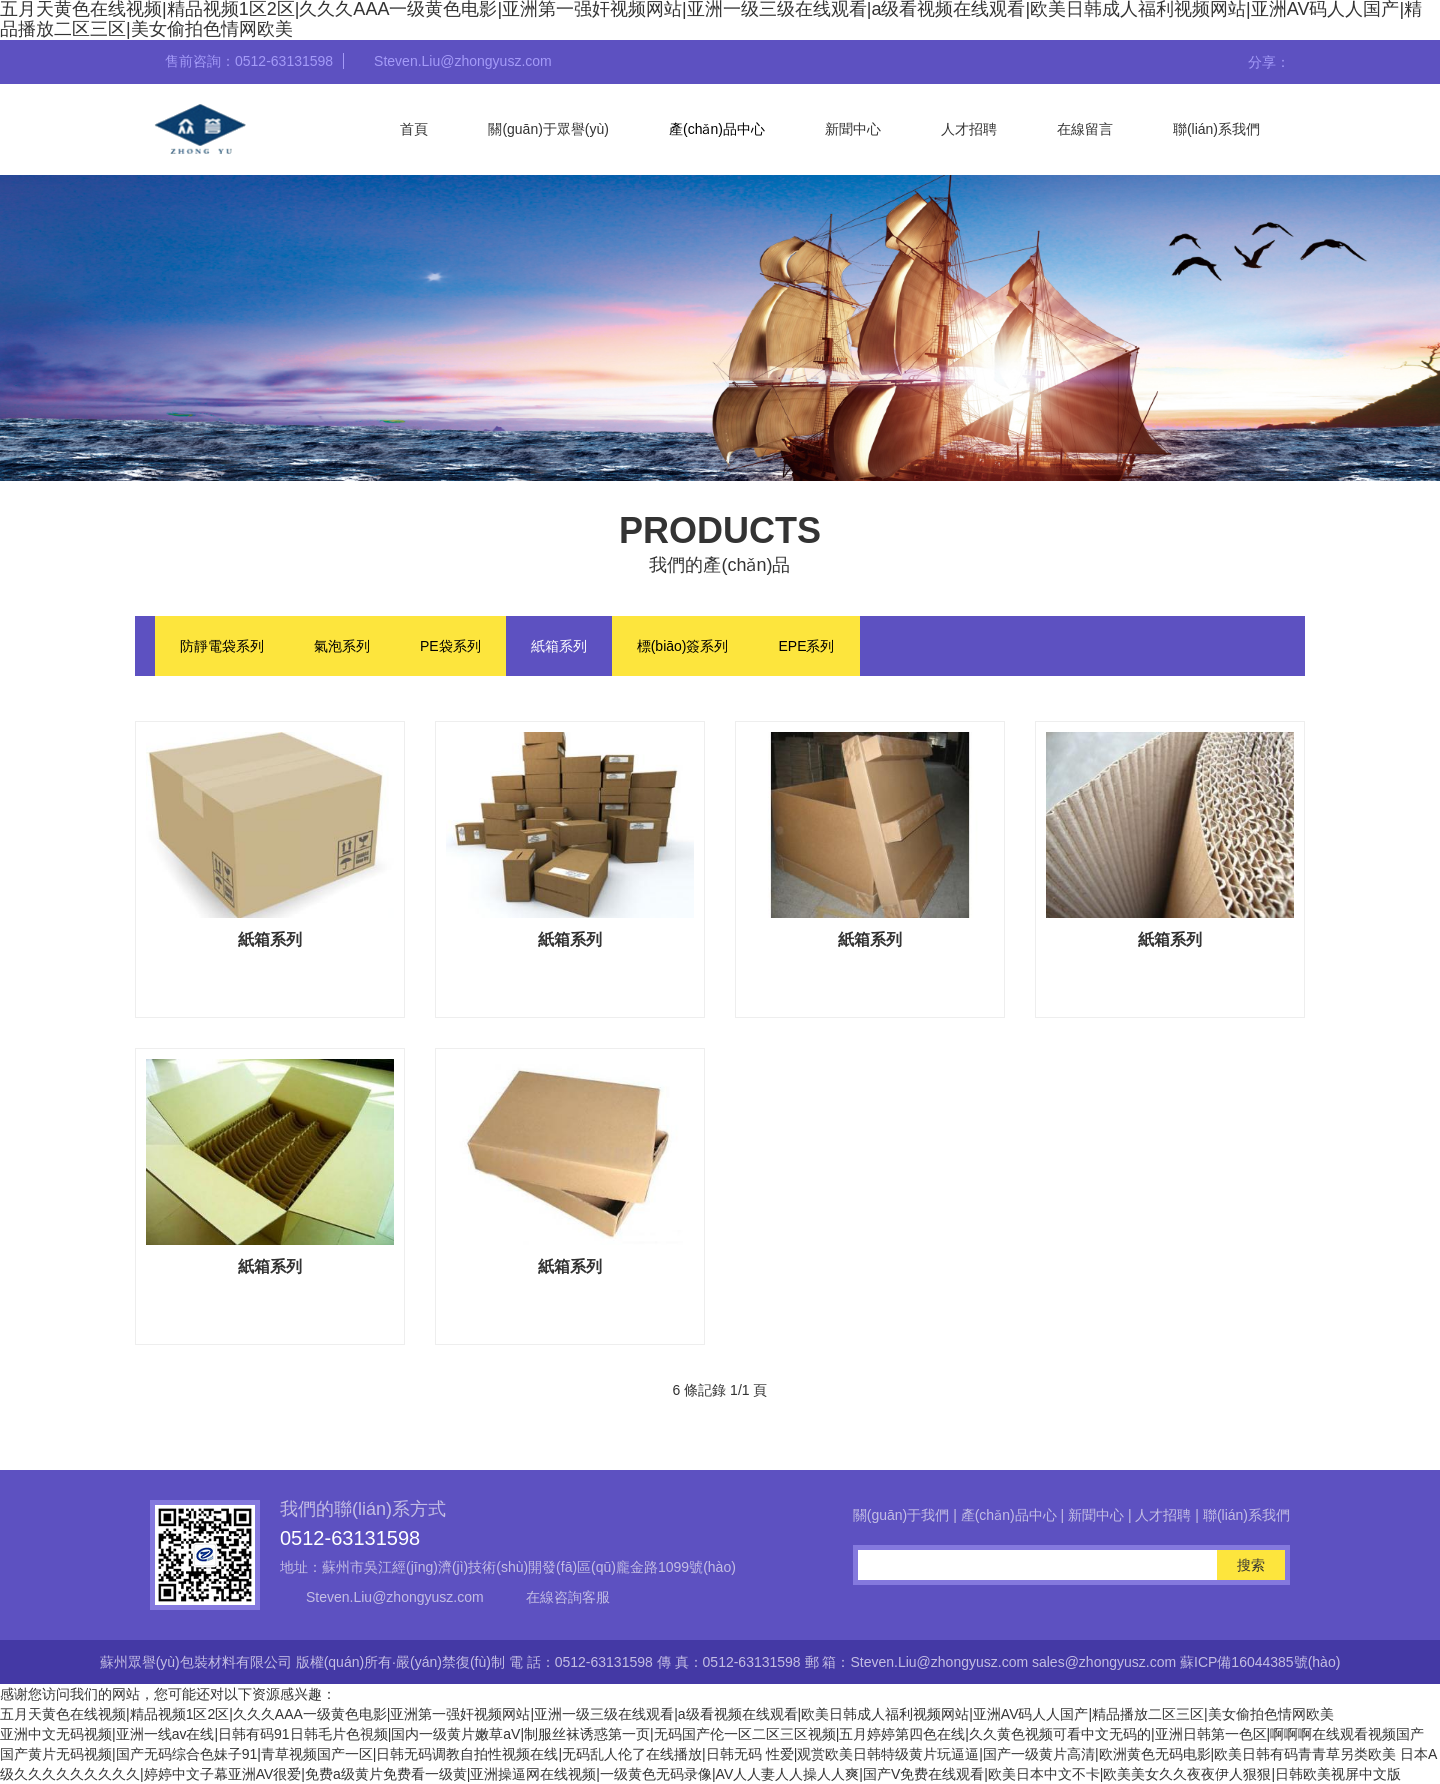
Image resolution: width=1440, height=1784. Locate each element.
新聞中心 (853, 129)
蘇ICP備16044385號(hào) (1260, 1662)
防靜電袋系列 (222, 646)
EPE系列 (806, 646)
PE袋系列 (450, 646)
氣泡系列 (342, 646)
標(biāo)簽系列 (683, 646)
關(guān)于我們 (901, 1515)
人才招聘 (969, 129)
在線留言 (1085, 129)
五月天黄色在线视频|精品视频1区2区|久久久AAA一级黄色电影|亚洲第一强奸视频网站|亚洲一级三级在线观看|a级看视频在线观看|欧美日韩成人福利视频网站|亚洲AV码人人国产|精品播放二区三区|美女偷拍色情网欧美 (667, 1714)
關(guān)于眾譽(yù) (548, 129)
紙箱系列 (559, 646)
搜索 (1251, 1565)
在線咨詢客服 (568, 1597)
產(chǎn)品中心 (717, 129)
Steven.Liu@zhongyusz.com (395, 1597)
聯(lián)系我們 (1216, 129)
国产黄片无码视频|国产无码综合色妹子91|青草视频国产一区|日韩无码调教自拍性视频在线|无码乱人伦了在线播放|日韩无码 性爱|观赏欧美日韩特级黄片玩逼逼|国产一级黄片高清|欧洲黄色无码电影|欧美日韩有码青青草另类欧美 (698, 1754)
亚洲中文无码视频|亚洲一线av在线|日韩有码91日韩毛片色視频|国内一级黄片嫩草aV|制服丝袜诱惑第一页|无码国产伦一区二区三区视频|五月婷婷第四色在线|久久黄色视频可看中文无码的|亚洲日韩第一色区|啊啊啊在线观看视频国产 (712, 1734)
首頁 (414, 129)
